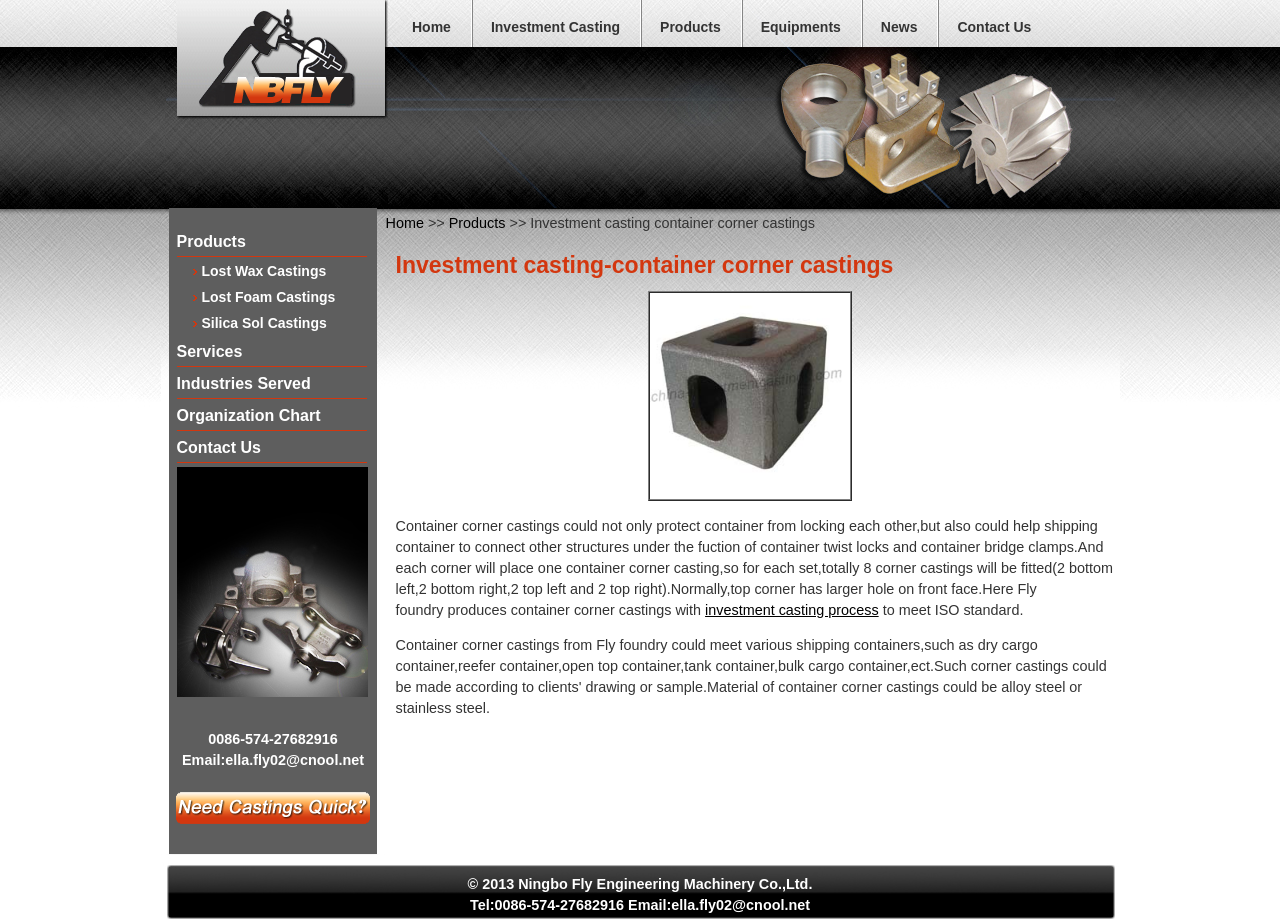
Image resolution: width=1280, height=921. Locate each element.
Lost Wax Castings (264, 270)
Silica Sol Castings (264, 322)
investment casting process (792, 610)
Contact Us (994, 27)
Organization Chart (249, 416)
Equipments (801, 27)
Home (431, 27)
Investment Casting (555, 27)
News (899, 27)
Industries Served (244, 384)
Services (210, 352)
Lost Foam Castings (269, 296)
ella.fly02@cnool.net (294, 760)
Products (690, 27)
